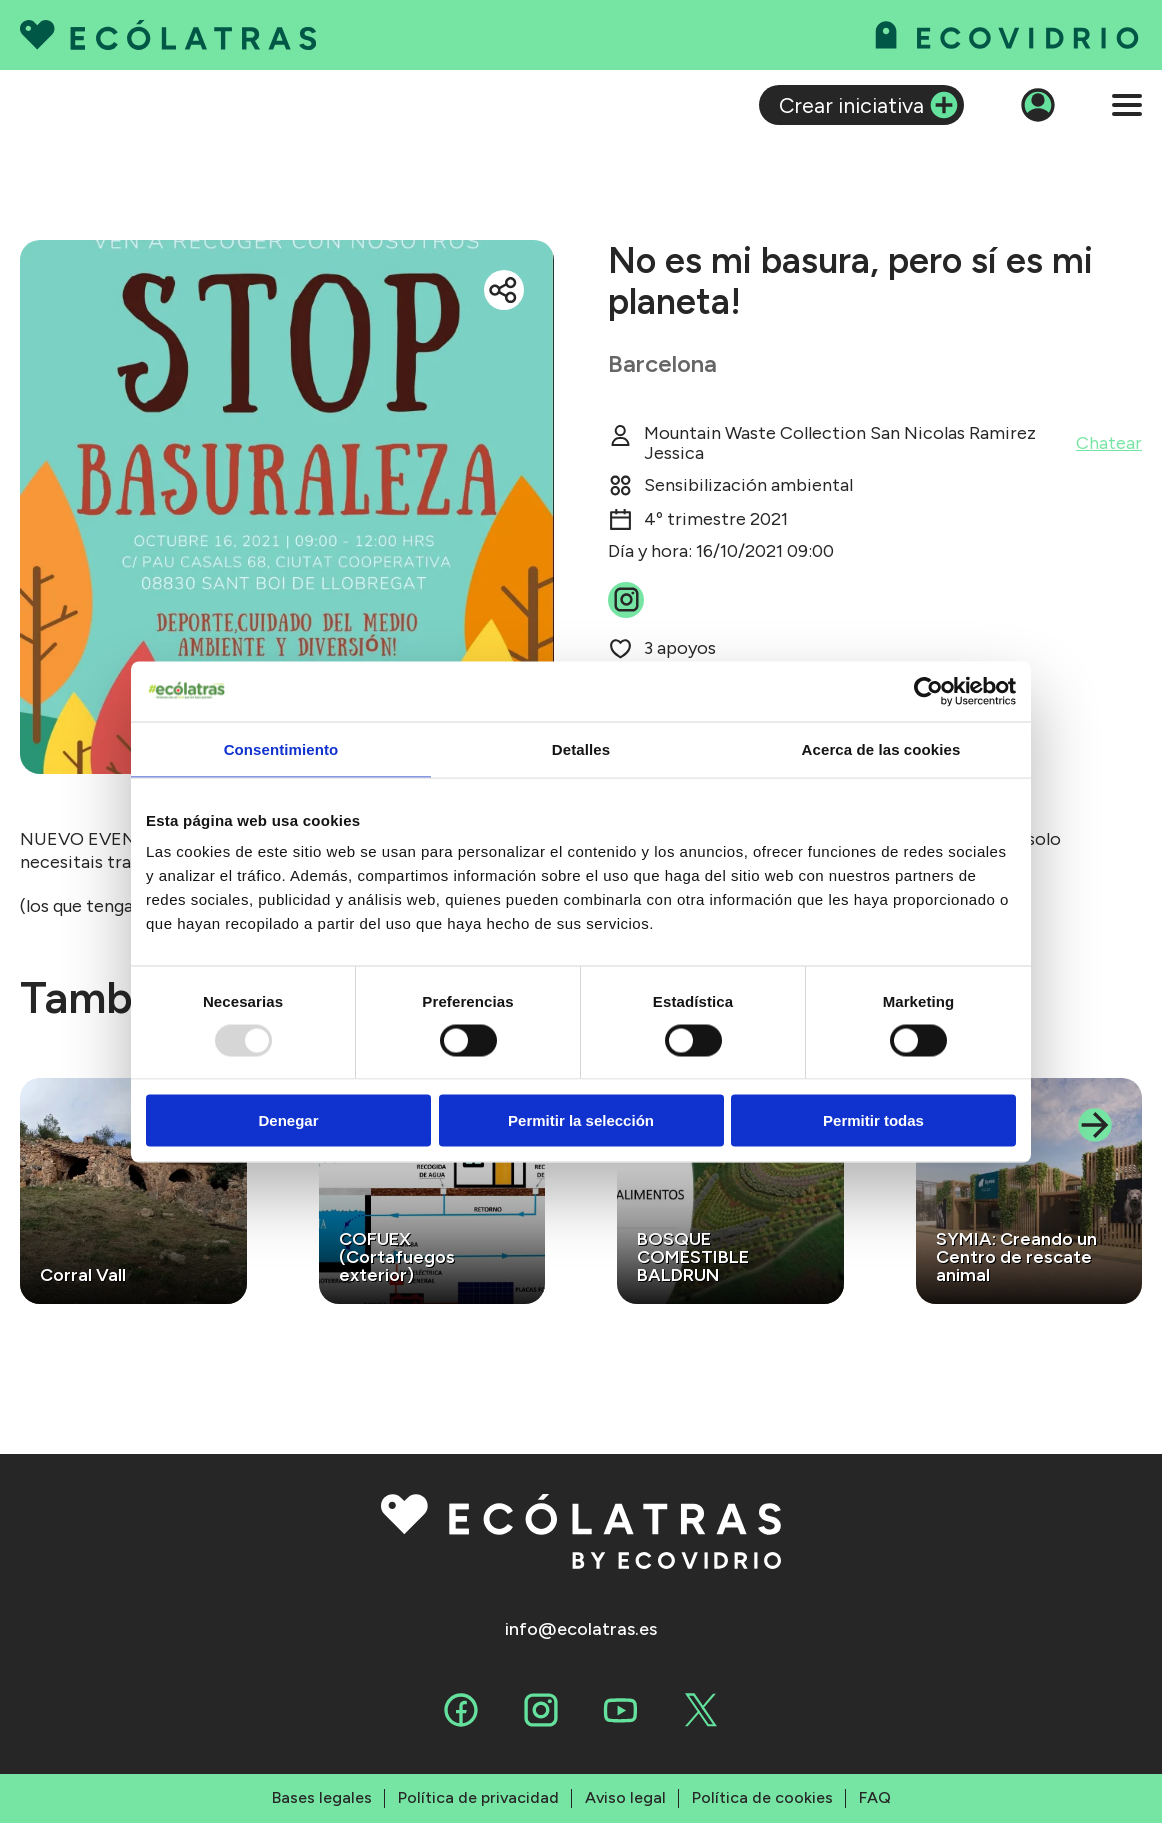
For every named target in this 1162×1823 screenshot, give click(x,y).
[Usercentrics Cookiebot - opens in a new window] (928, 691)
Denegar (288, 1120)
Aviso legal (625, 1798)
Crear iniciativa (851, 105)
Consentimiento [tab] (281, 748)
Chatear (1109, 443)
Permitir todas (873, 1120)
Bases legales (322, 1798)
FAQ (875, 1798)
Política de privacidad (478, 1798)
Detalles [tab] (581, 748)
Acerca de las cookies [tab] (881, 748)
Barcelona (662, 363)
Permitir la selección (581, 1120)
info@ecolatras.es (581, 1629)
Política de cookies (762, 1798)
